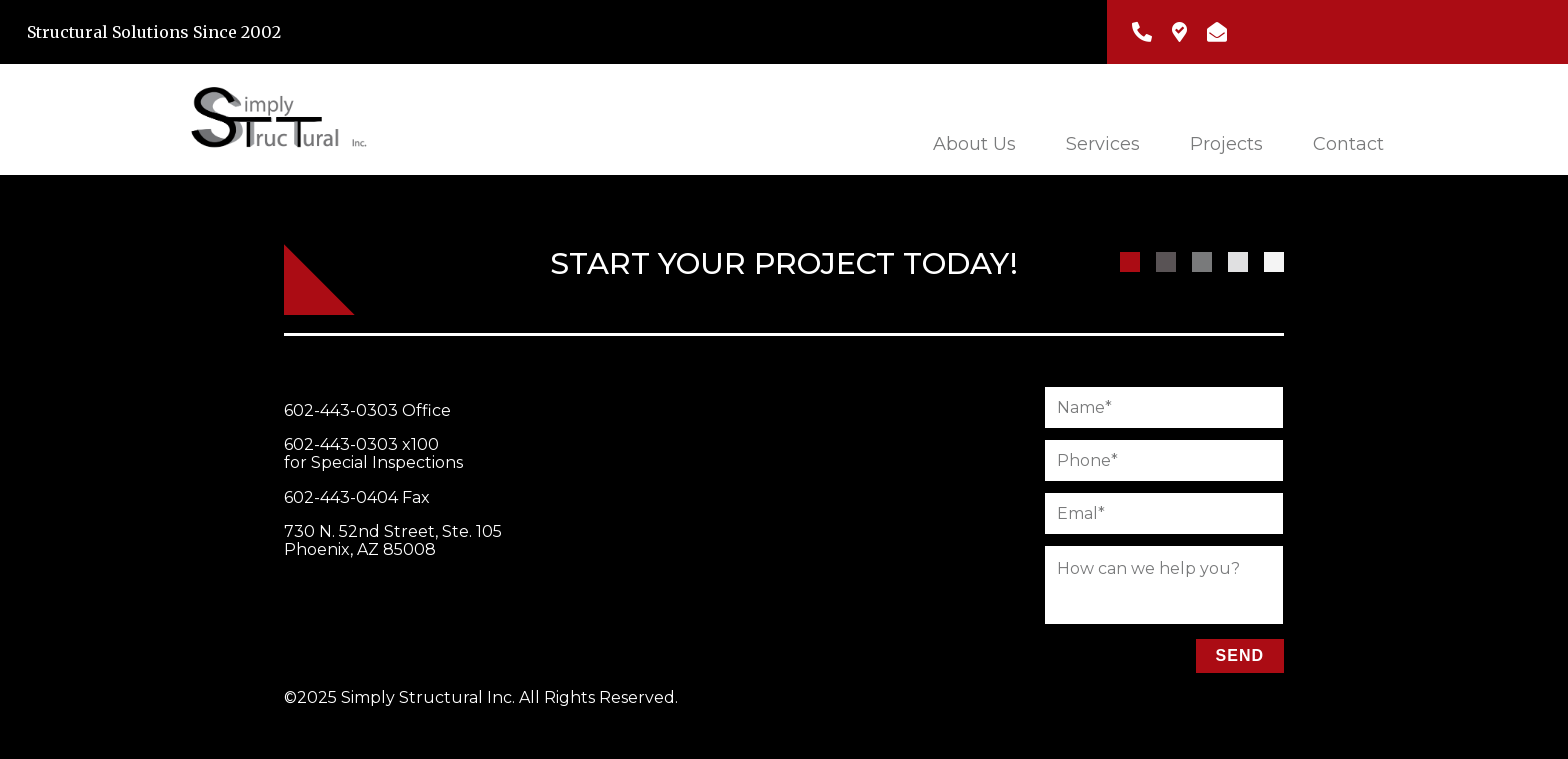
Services (1103, 144)
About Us (974, 144)
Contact (1348, 144)
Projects (1226, 144)
